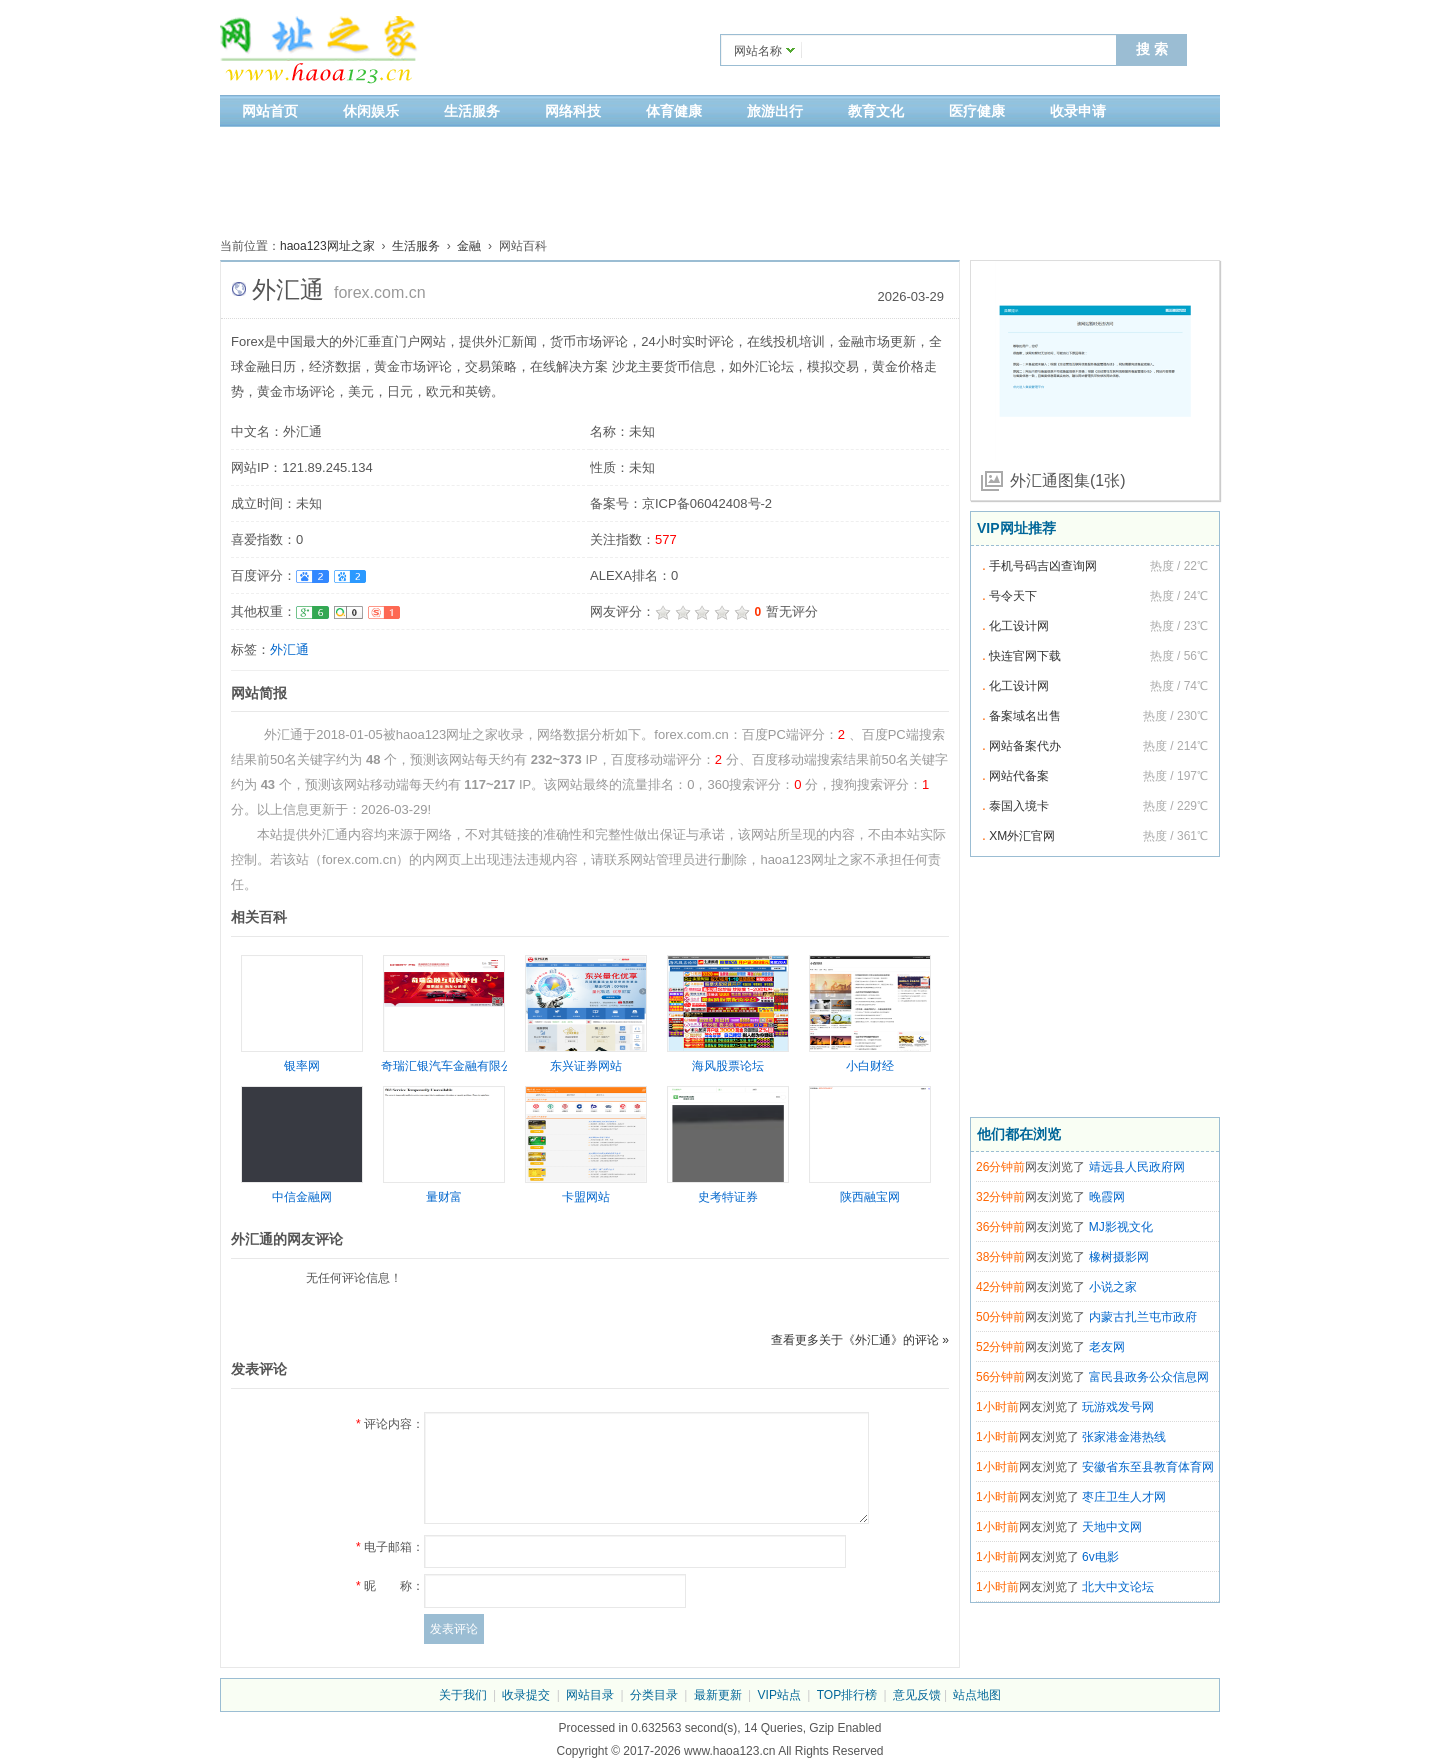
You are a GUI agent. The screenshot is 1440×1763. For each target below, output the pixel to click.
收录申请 (1078, 111)
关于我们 (463, 1695)
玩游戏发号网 (1118, 1407)
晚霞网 (1107, 1197)
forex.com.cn (380, 292)
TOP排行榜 (847, 1695)
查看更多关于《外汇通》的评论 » (860, 1340)
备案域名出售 (1025, 716)
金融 (469, 246)
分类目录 (654, 1695)
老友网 (1107, 1347)
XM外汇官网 (1022, 836)
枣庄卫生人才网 (1124, 1497)
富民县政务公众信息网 (1149, 1377)
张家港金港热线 (1124, 1437)
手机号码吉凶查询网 (1043, 566)
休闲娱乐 (371, 111)
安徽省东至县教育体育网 (1148, 1467)
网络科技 (573, 111)
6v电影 (1100, 1557)
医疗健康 (977, 111)
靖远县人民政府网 (1137, 1167)
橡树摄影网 (1119, 1257)
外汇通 (289, 649)
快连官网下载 (1025, 656)
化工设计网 (1019, 626)
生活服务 (472, 111)
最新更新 (718, 1695)
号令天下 (1013, 596)
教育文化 (876, 111)
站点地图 (977, 1695)
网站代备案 (1019, 776)
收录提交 (526, 1695)
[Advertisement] (720, 177)
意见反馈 (917, 1695)
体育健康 (674, 111)
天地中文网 (1112, 1527)
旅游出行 (775, 111)
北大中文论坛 (1118, 1587)
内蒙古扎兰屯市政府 (1143, 1317)
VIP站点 (779, 1695)
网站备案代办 (1025, 746)
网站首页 (270, 111)
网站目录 (590, 1695)
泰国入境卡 (1019, 806)
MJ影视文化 (1121, 1227)
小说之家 (1113, 1287)
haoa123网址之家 (327, 246)
